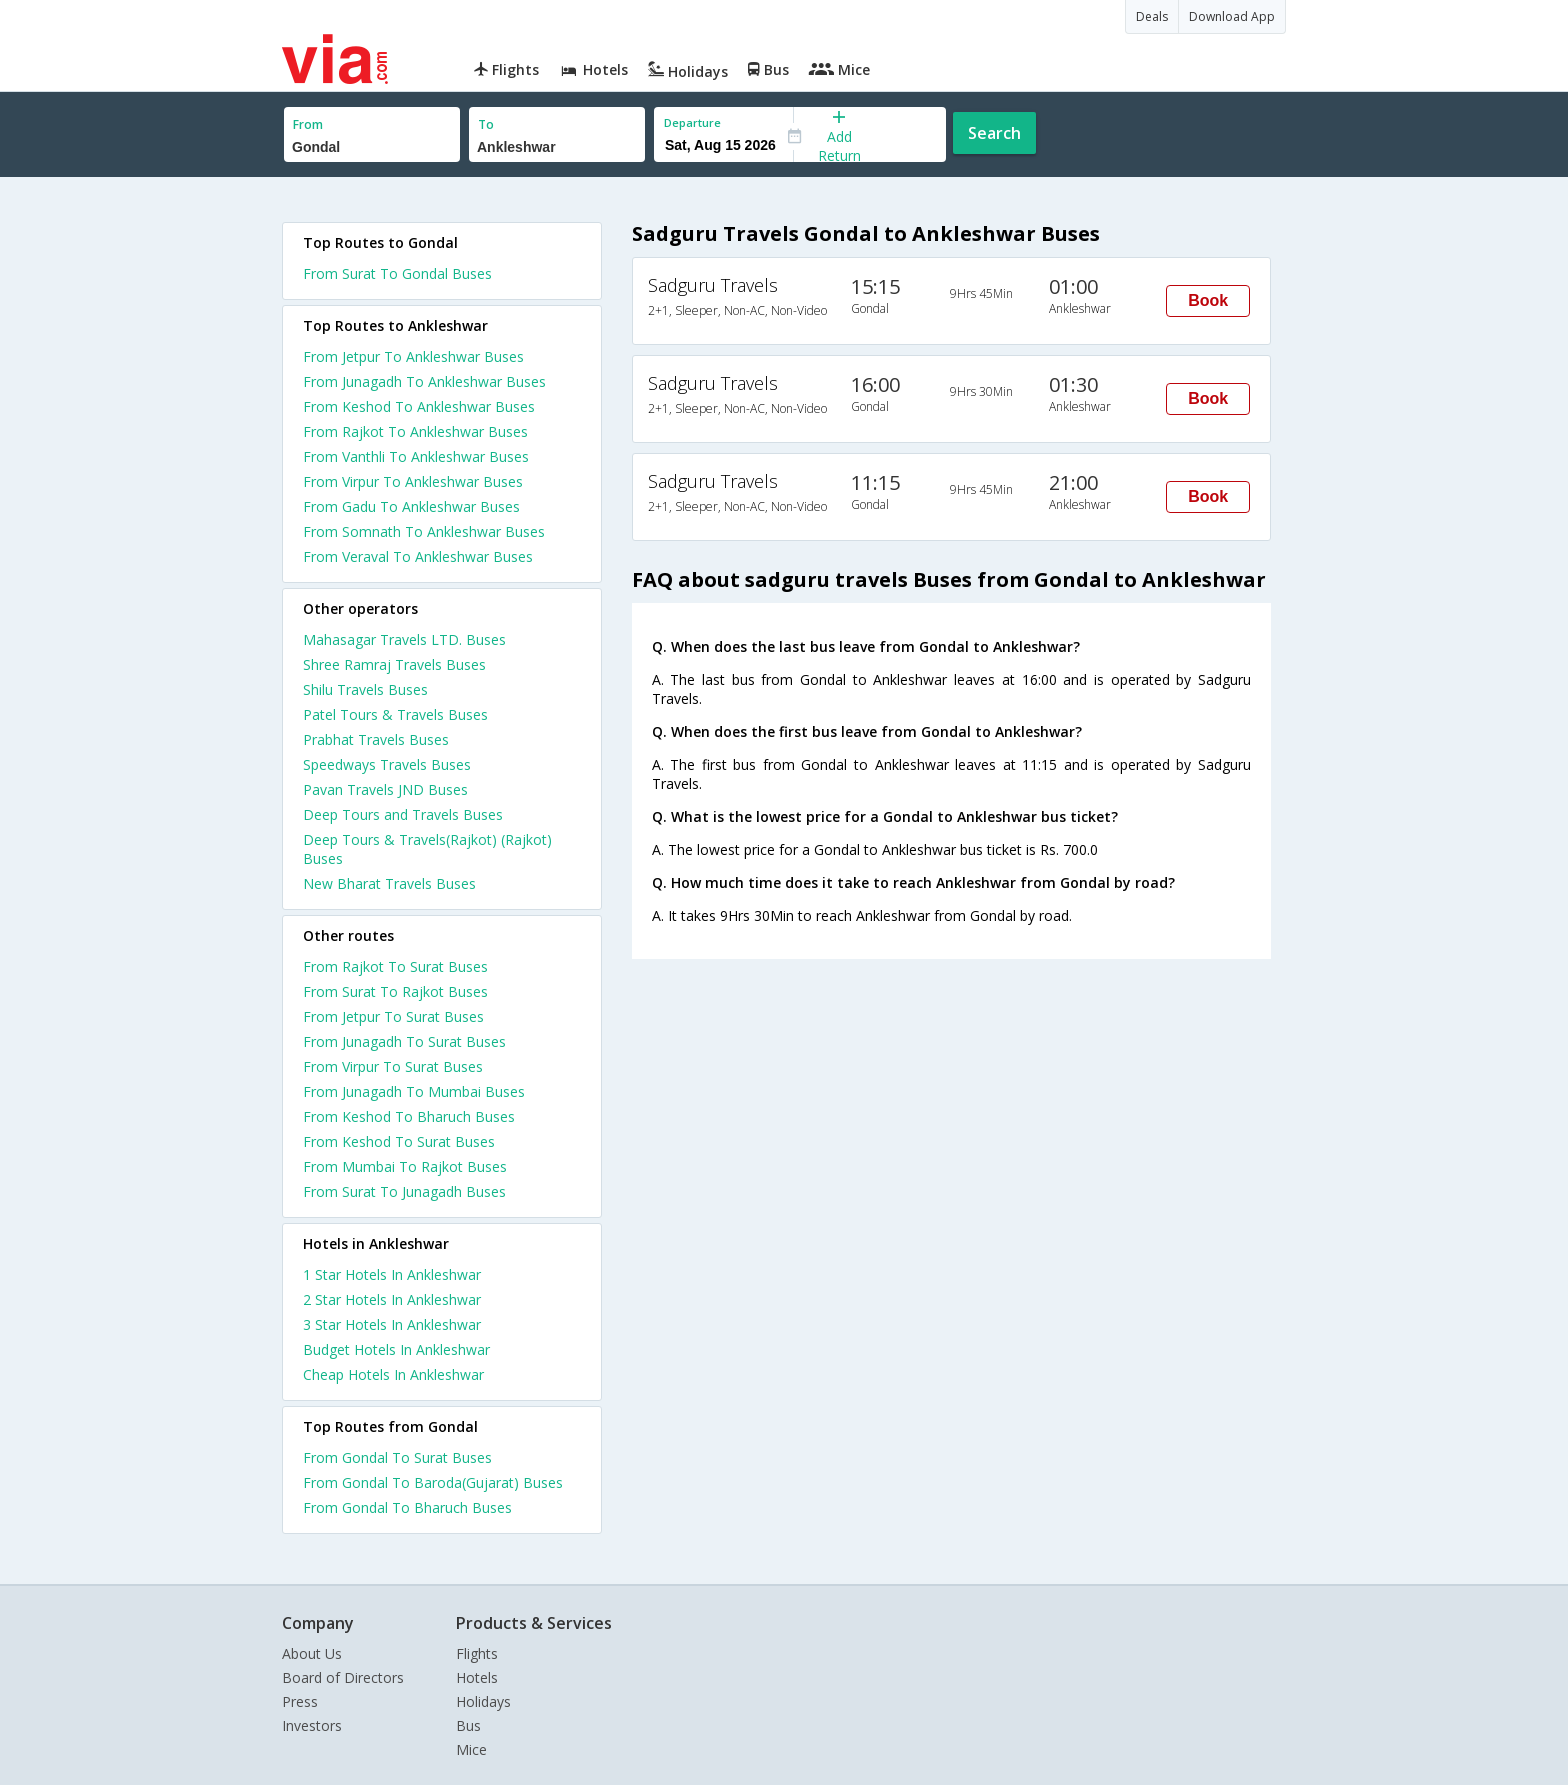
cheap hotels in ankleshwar (393, 1374)
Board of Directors (343, 1677)
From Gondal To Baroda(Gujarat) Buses (433, 1482)
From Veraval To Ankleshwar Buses (418, 556)
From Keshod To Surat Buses (399, 1141)
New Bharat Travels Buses (389, 883)
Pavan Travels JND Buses (385, 789)
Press (300, 1701)
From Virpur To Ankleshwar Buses (413, 481)
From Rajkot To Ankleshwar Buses (415, 431)
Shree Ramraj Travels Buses (394, 664)
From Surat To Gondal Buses (397, 273)
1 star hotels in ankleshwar (392, 1274)
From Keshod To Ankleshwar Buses (419, 406)
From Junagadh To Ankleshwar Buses (424, 381)
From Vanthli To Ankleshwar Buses (416, 456)
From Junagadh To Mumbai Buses (414, 1091)
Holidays (483, 1701)
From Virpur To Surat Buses (393, 1066)
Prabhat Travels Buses (376, 739)
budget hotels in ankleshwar (396, 1349)
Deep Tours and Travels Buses (403, 814)
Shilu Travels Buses (365, 689)
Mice (471, 1749)
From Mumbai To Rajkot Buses (405, 1166)
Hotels (477, 1677)
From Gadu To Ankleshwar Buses (411, 506)
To (486, 124)
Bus (468, 1725)
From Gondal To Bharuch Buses (407, 1507)
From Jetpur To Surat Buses (393, 1016)
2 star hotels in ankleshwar (392, 1299)
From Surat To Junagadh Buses (404, 1191)
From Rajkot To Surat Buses (395, 966)
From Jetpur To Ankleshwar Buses (413, 356)
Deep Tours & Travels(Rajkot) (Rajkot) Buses (427, 849)
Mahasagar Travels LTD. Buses (404, 639)
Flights (477, 1653)
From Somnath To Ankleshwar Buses (424, 531)
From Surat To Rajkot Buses (395, 991)
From (308, 124)
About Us (312, 1653)
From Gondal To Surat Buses (397, 1457)
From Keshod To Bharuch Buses (409, 1116)
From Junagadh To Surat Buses (404, 1041)
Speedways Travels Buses (387, 764)
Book (1208, 300)
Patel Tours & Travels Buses (395, 714)
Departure (692, 122)
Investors (312, 1725)
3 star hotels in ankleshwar (392, 1324)
